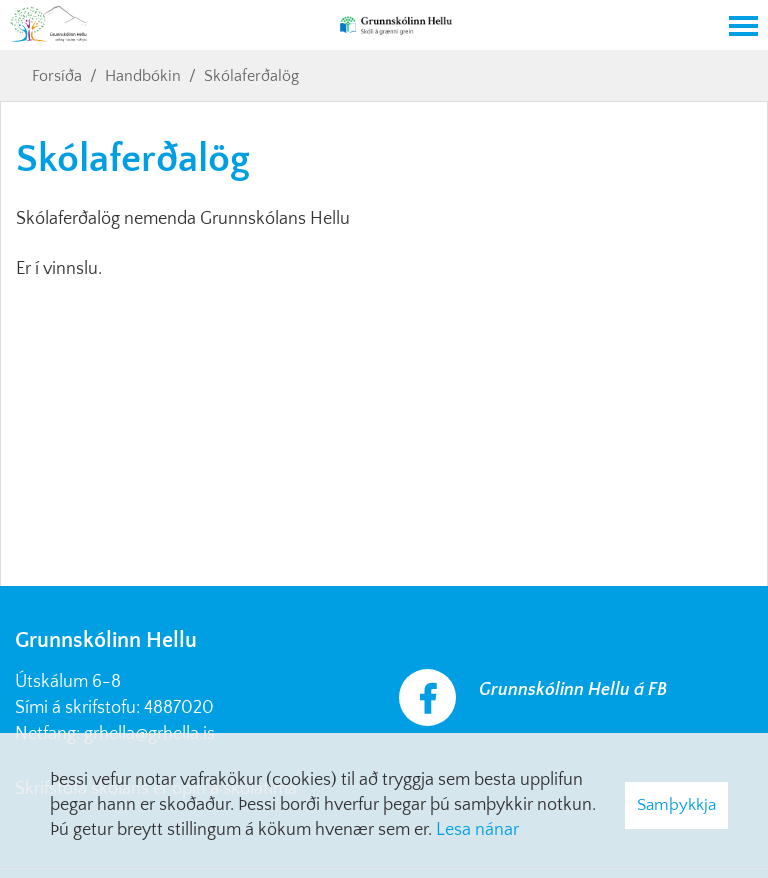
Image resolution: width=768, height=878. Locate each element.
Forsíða (57, 76)
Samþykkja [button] (676, 805)
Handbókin (143, 76)
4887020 (179, 708)
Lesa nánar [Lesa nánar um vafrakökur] (477, 830)
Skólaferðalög (251, 76)
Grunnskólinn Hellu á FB (573, 690)
